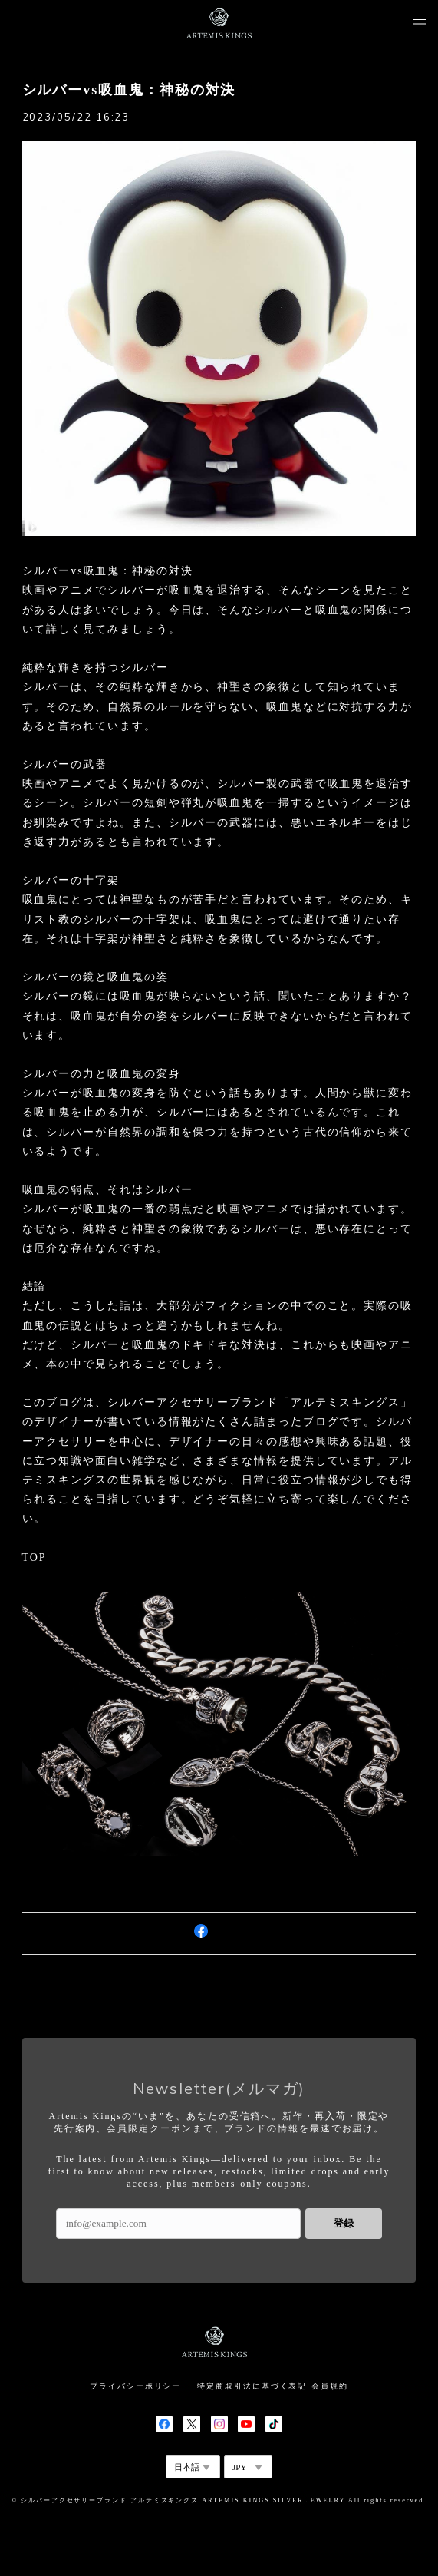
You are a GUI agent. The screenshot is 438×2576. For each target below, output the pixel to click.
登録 (344, 2223)
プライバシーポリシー (135, 2386)
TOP (34, 1557)
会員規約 (329, 2386)
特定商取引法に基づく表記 (252, 2386)
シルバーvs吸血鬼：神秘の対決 (129, 90)
